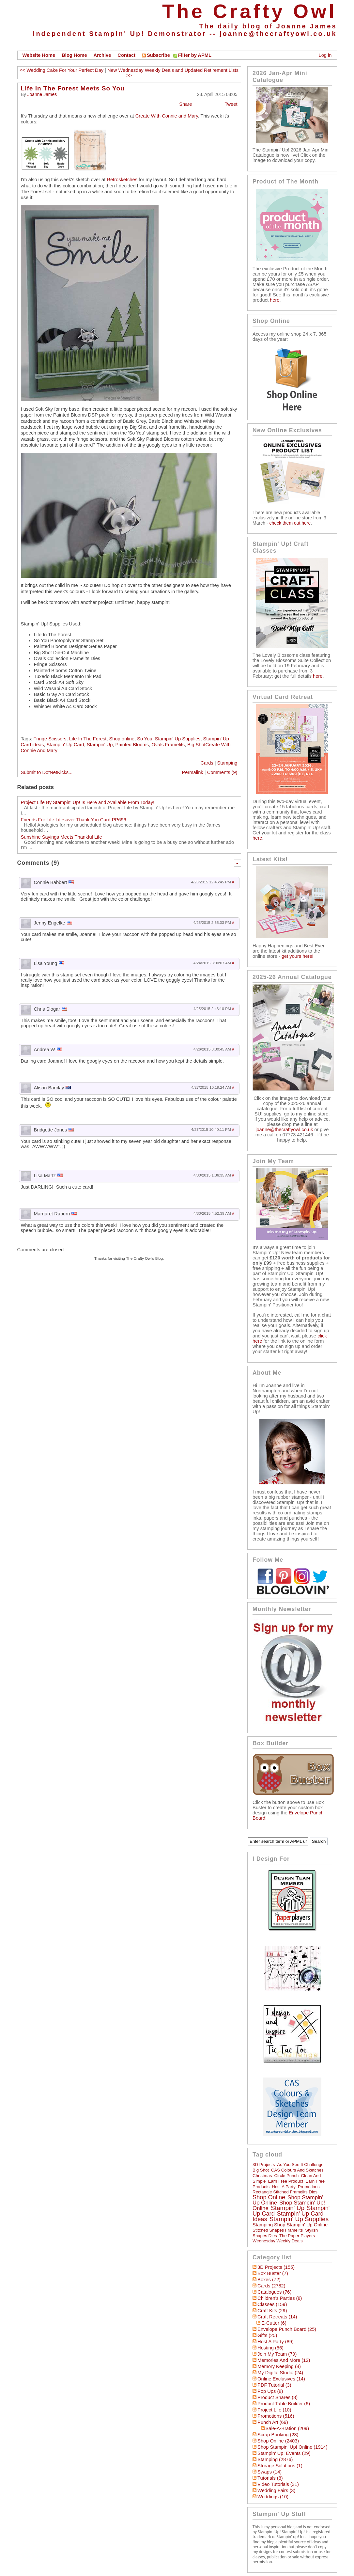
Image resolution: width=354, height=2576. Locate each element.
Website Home (39, 55)
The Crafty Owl (249, 11)
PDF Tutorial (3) (274, 2385)
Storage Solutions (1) (279, 2465)
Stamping (227, 763)
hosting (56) (270, 2347)
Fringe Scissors (50, 738)
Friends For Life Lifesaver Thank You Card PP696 (73, 819)
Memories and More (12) (283, 2360)
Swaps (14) (269, 2471)
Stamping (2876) (275, 2459)
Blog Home (74, 55)
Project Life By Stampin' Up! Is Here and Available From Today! (88, 802)
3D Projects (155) (276, 2267)
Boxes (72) (269, 2279)
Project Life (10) (274, 2409)
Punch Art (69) (272, 2422)
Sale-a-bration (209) (287, 2428)
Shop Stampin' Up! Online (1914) (292, 2447)
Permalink (192, 772)
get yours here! (298, 956)
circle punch (286, 2175)
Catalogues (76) (274, 2292)
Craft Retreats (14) (277, 2316)
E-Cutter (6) (273, 2323)
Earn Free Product (285, 2181)
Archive (102, 55)
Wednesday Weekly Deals (277, 2240)
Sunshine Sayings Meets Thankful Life (61, 837)
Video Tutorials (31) (278, 2484)
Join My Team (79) (277, 2354)
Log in (325, 55)
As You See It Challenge (300, 2164)
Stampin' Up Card (65, 744)
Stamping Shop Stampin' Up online (290, 2224)
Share (185, 104)
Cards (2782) (271, 2285)
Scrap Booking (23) (277, 2434)
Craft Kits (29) (272, 2310)
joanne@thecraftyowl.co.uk (278, 33)
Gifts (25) (267, 2335)
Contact (126, 55)
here (274, 300)
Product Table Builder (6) (283, 2403)
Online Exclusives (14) (281, 2378)
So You (144, 738)
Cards (207, 763)
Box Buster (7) (272, 2273)
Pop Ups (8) (270, 2391)
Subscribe (156, 55)
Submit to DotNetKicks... (47, 772)
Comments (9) (222, 772)
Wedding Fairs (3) (276, 2490)
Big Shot (261, 2170)
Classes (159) (272, 2304)
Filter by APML (194, 55)
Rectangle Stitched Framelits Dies (285, 2191)
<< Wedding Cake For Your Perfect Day (61, 70)
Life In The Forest (88, 738)
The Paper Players (297, 2235)
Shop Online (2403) (278, 2440)
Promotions (309, 2186)
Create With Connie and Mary (166, 116)
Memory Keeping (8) (279, 2366)
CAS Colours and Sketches (297, 2170)
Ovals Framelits (168, 744)
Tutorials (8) (270, 2478)
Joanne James (42, 94)
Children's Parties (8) (279, 2298)
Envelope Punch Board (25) (286, 2329)
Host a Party (284, 2186)
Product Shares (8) (277, 2397)
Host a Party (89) (275, 2341)
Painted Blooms (132, 744)
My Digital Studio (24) (280, 2372)
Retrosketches (122, 179)
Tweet (230, 104)
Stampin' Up (100, 744)
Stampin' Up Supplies (178, 738)
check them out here (290, 523)
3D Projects (264, 2164)
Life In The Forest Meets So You (73, 88)
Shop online (121, 738)
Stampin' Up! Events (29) (283, 2453)
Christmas (262, 2175)
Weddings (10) (272, 2496)
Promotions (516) (275, 2416)
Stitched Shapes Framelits (278, 2230)
